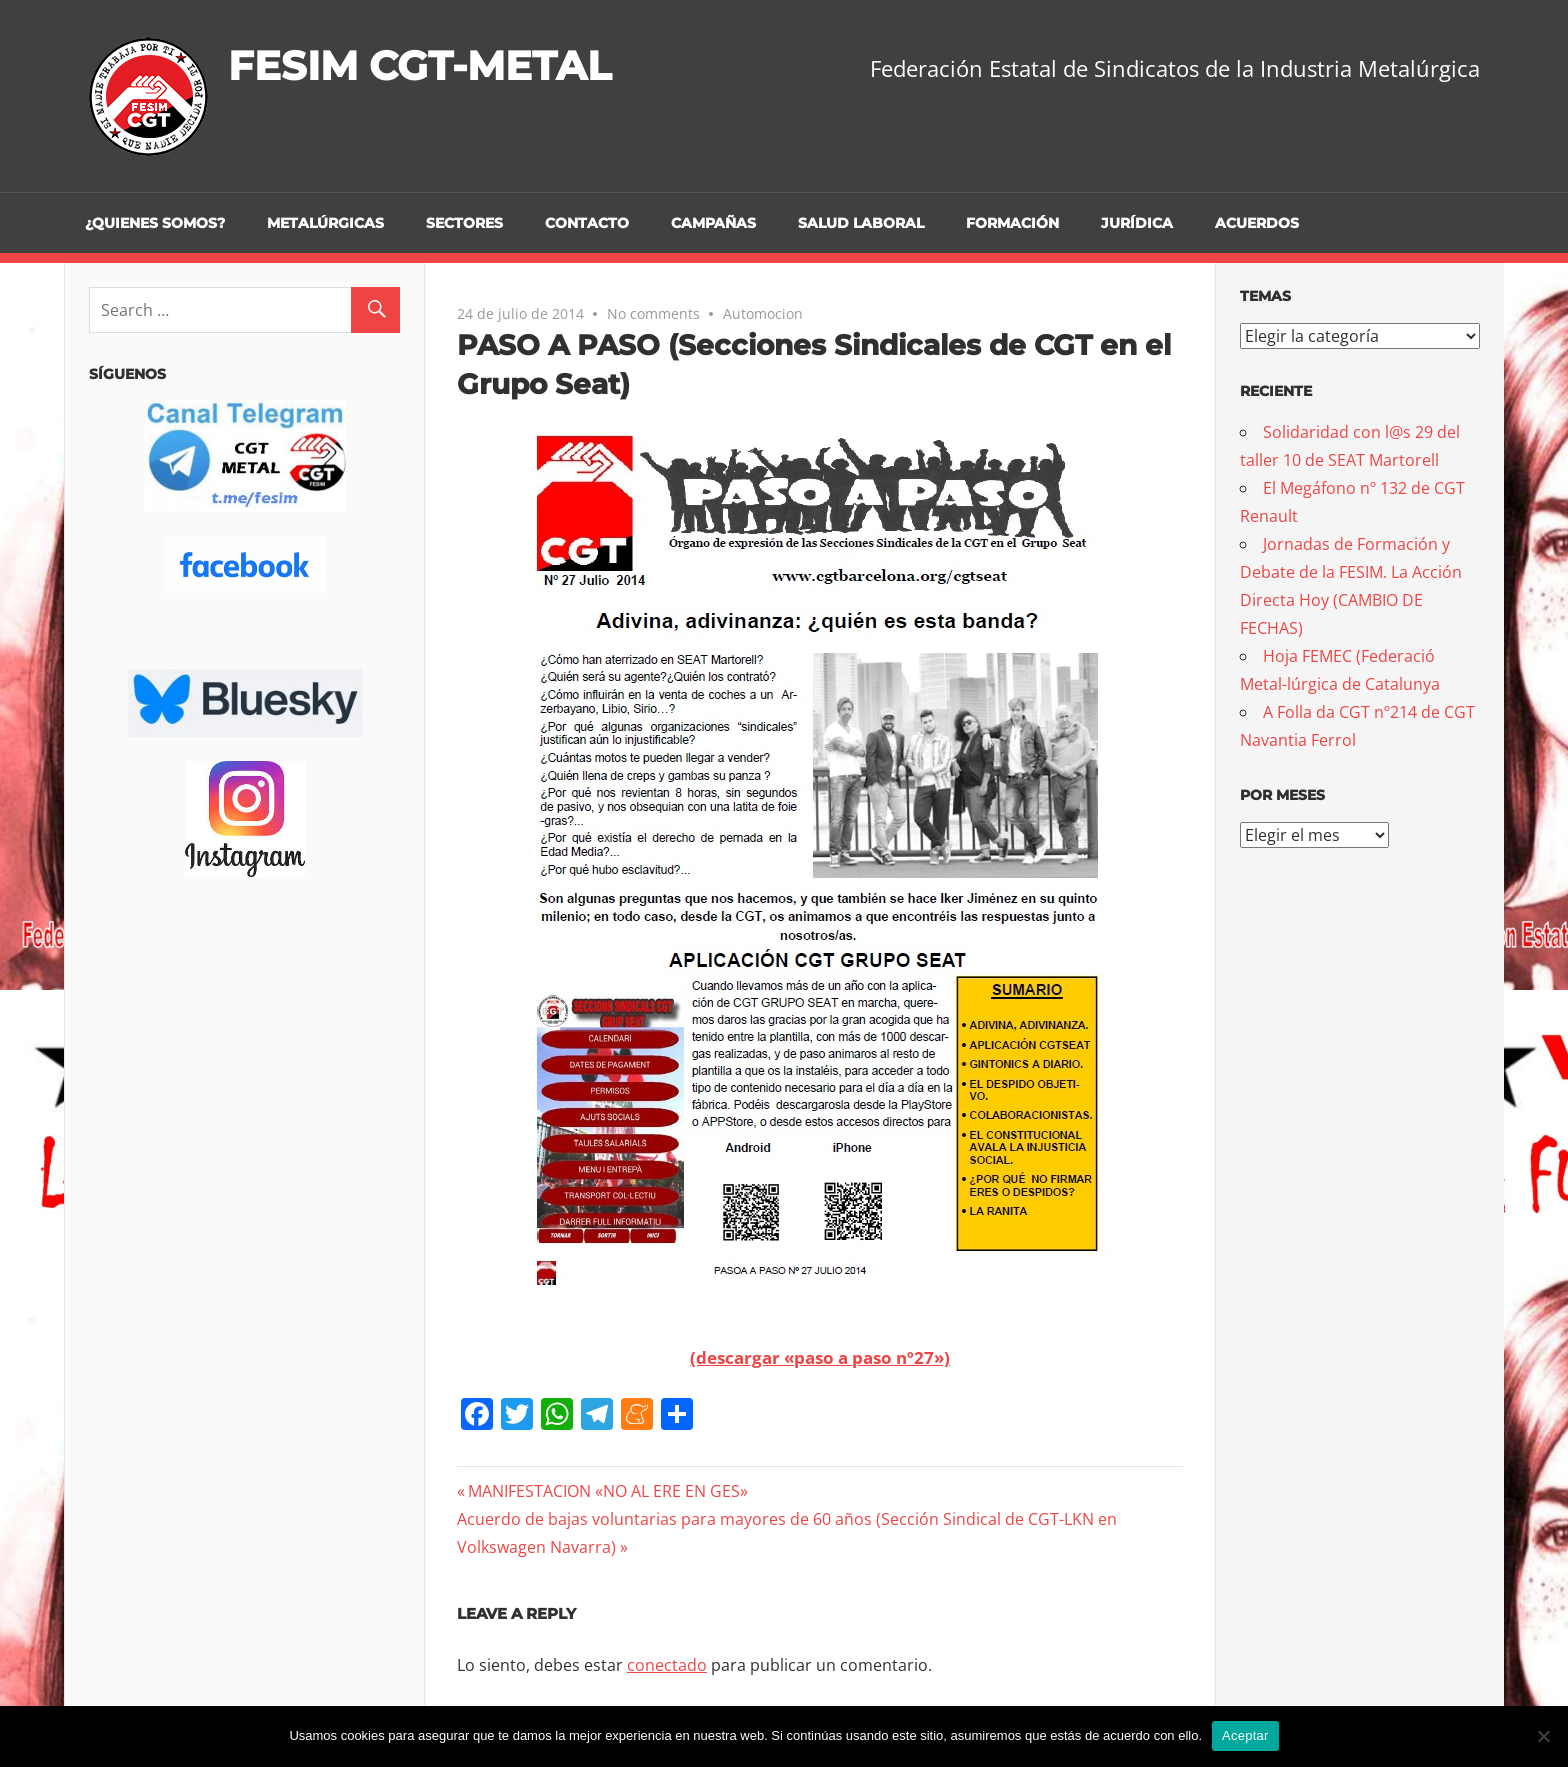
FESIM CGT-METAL (419, 65)
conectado (667, 1665)
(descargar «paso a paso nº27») (820, 1357)
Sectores (464, 223)
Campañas (713, 223)
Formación (1012, 223)
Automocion (763, 313)
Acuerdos (1257, 223)
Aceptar (1245, 1735)
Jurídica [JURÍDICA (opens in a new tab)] (1137, 223)
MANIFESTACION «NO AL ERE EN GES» (607, 1491)
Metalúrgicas (325, 223)
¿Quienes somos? (155, 223)
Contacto (587, 223)
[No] (1543, 1736)
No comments (653, 313)
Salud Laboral (861, 223)
